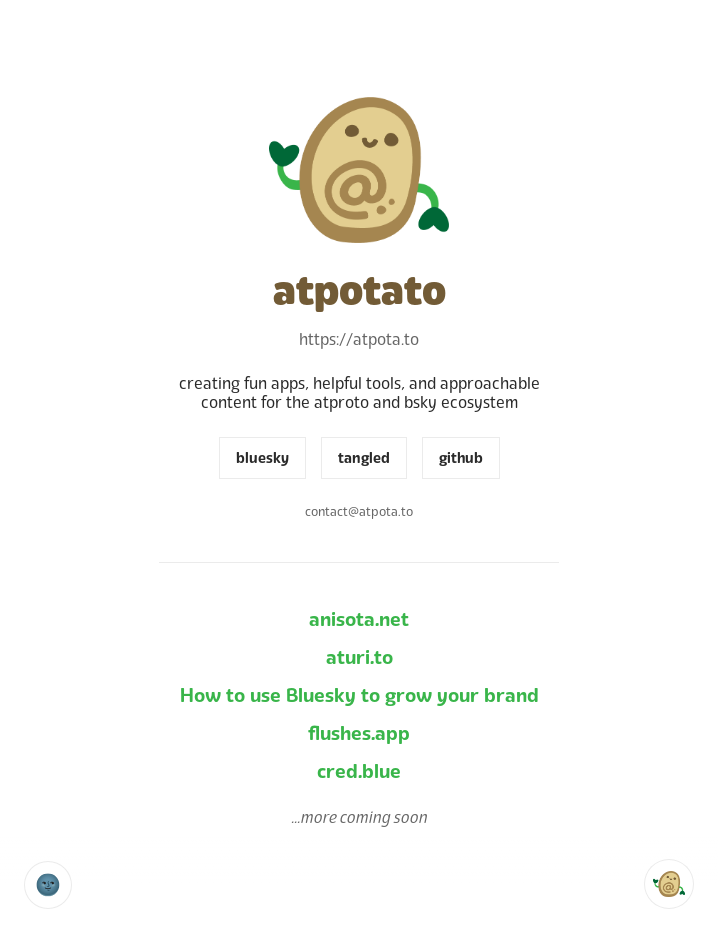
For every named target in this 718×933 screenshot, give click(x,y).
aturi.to (359, 657)
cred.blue (359, 771)
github (461, 458)
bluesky (262, 458)
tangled (364, 458)
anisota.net (359, 619)
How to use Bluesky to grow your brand (359, 695)
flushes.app (359, 733)
